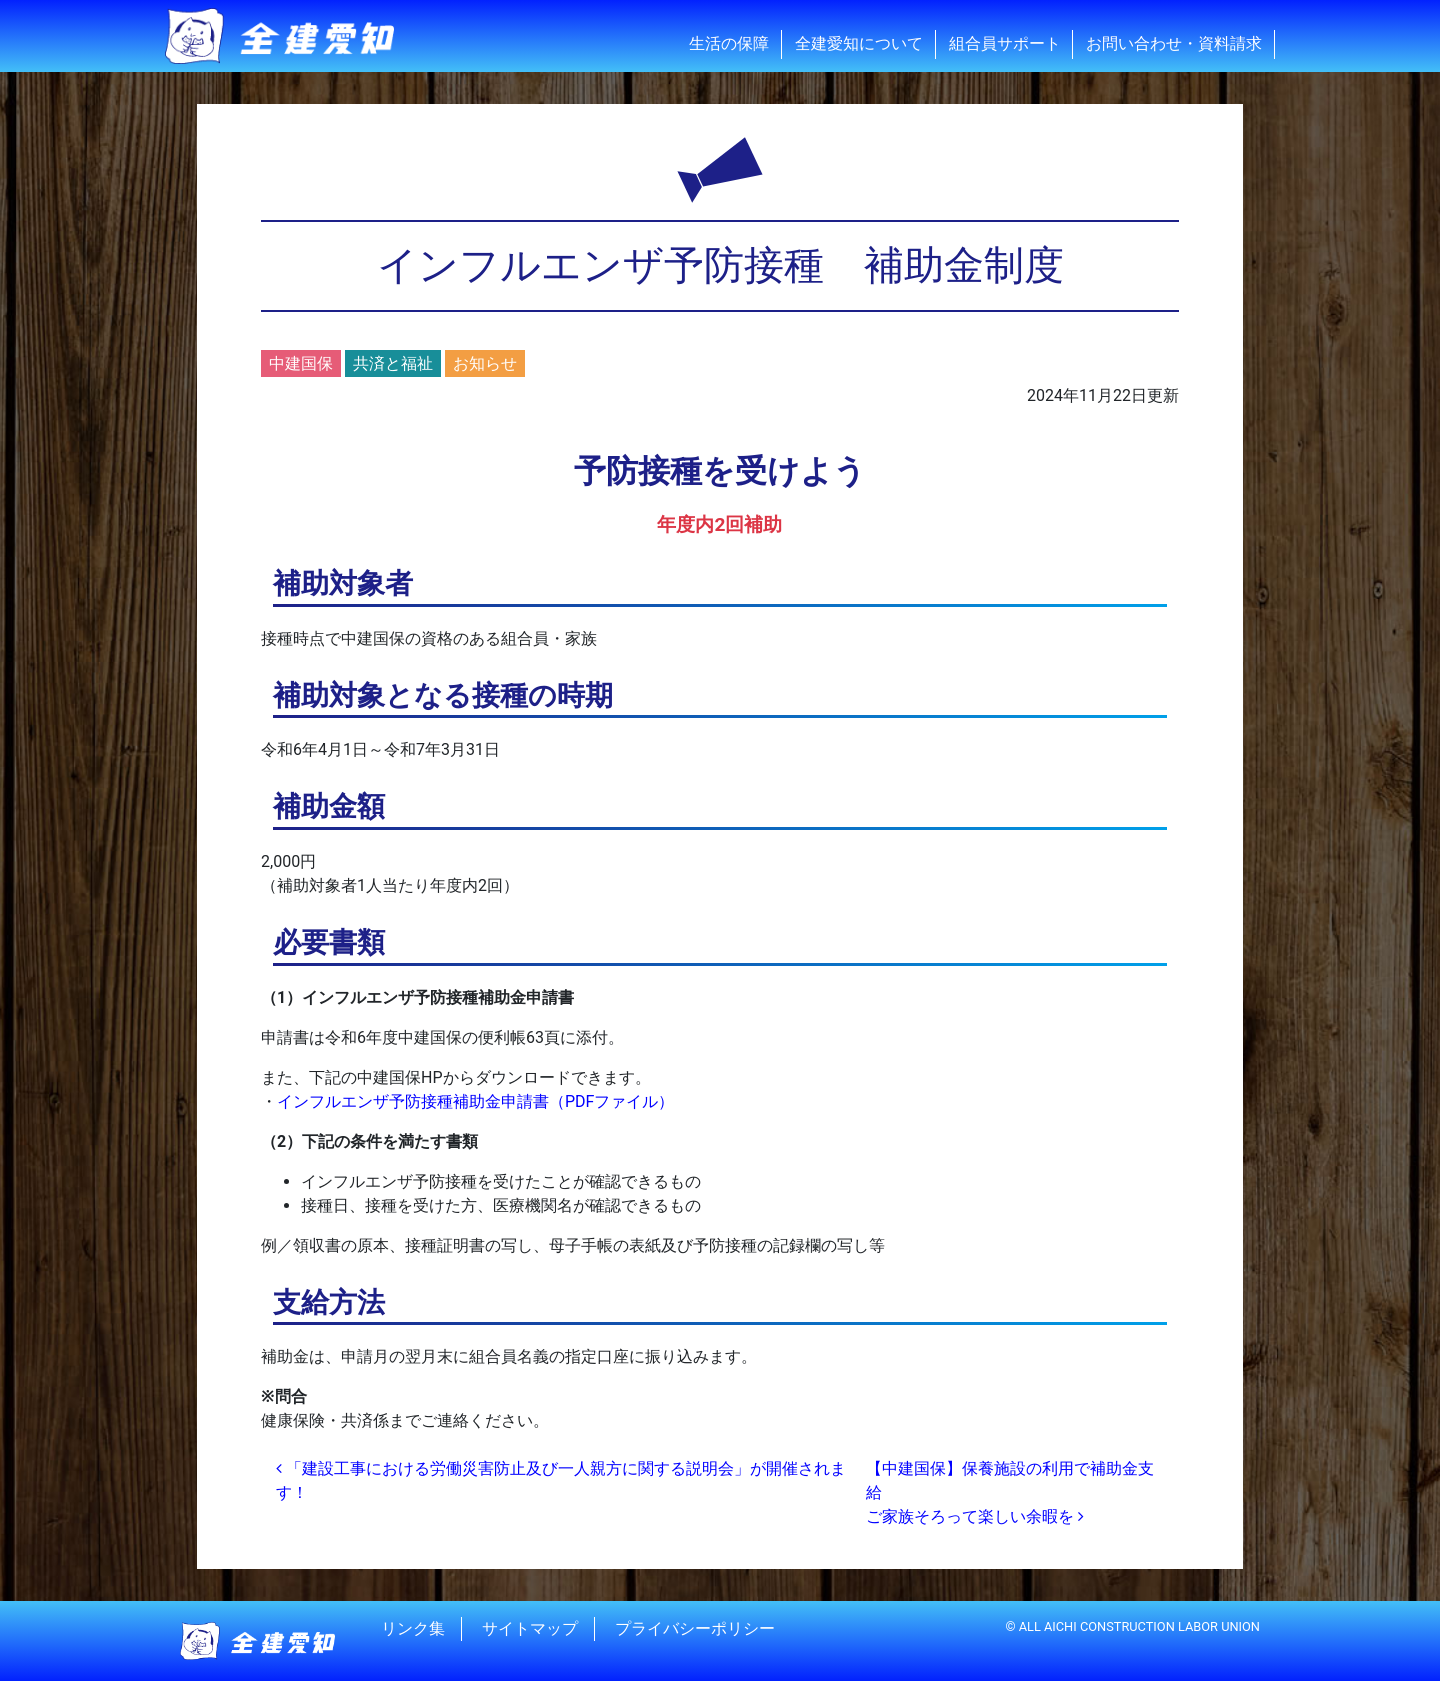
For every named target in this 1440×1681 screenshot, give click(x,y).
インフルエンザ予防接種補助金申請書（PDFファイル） (475, 1101)
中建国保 (301, 363)
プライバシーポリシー (695, 1628)
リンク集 (413, 1628)
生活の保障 (729, 43)
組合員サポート (1005, 43)
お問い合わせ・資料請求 (1174, 43)
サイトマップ (530, 1628)
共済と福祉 (393, 363)
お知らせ (485, 363)
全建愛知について (859, 43)
